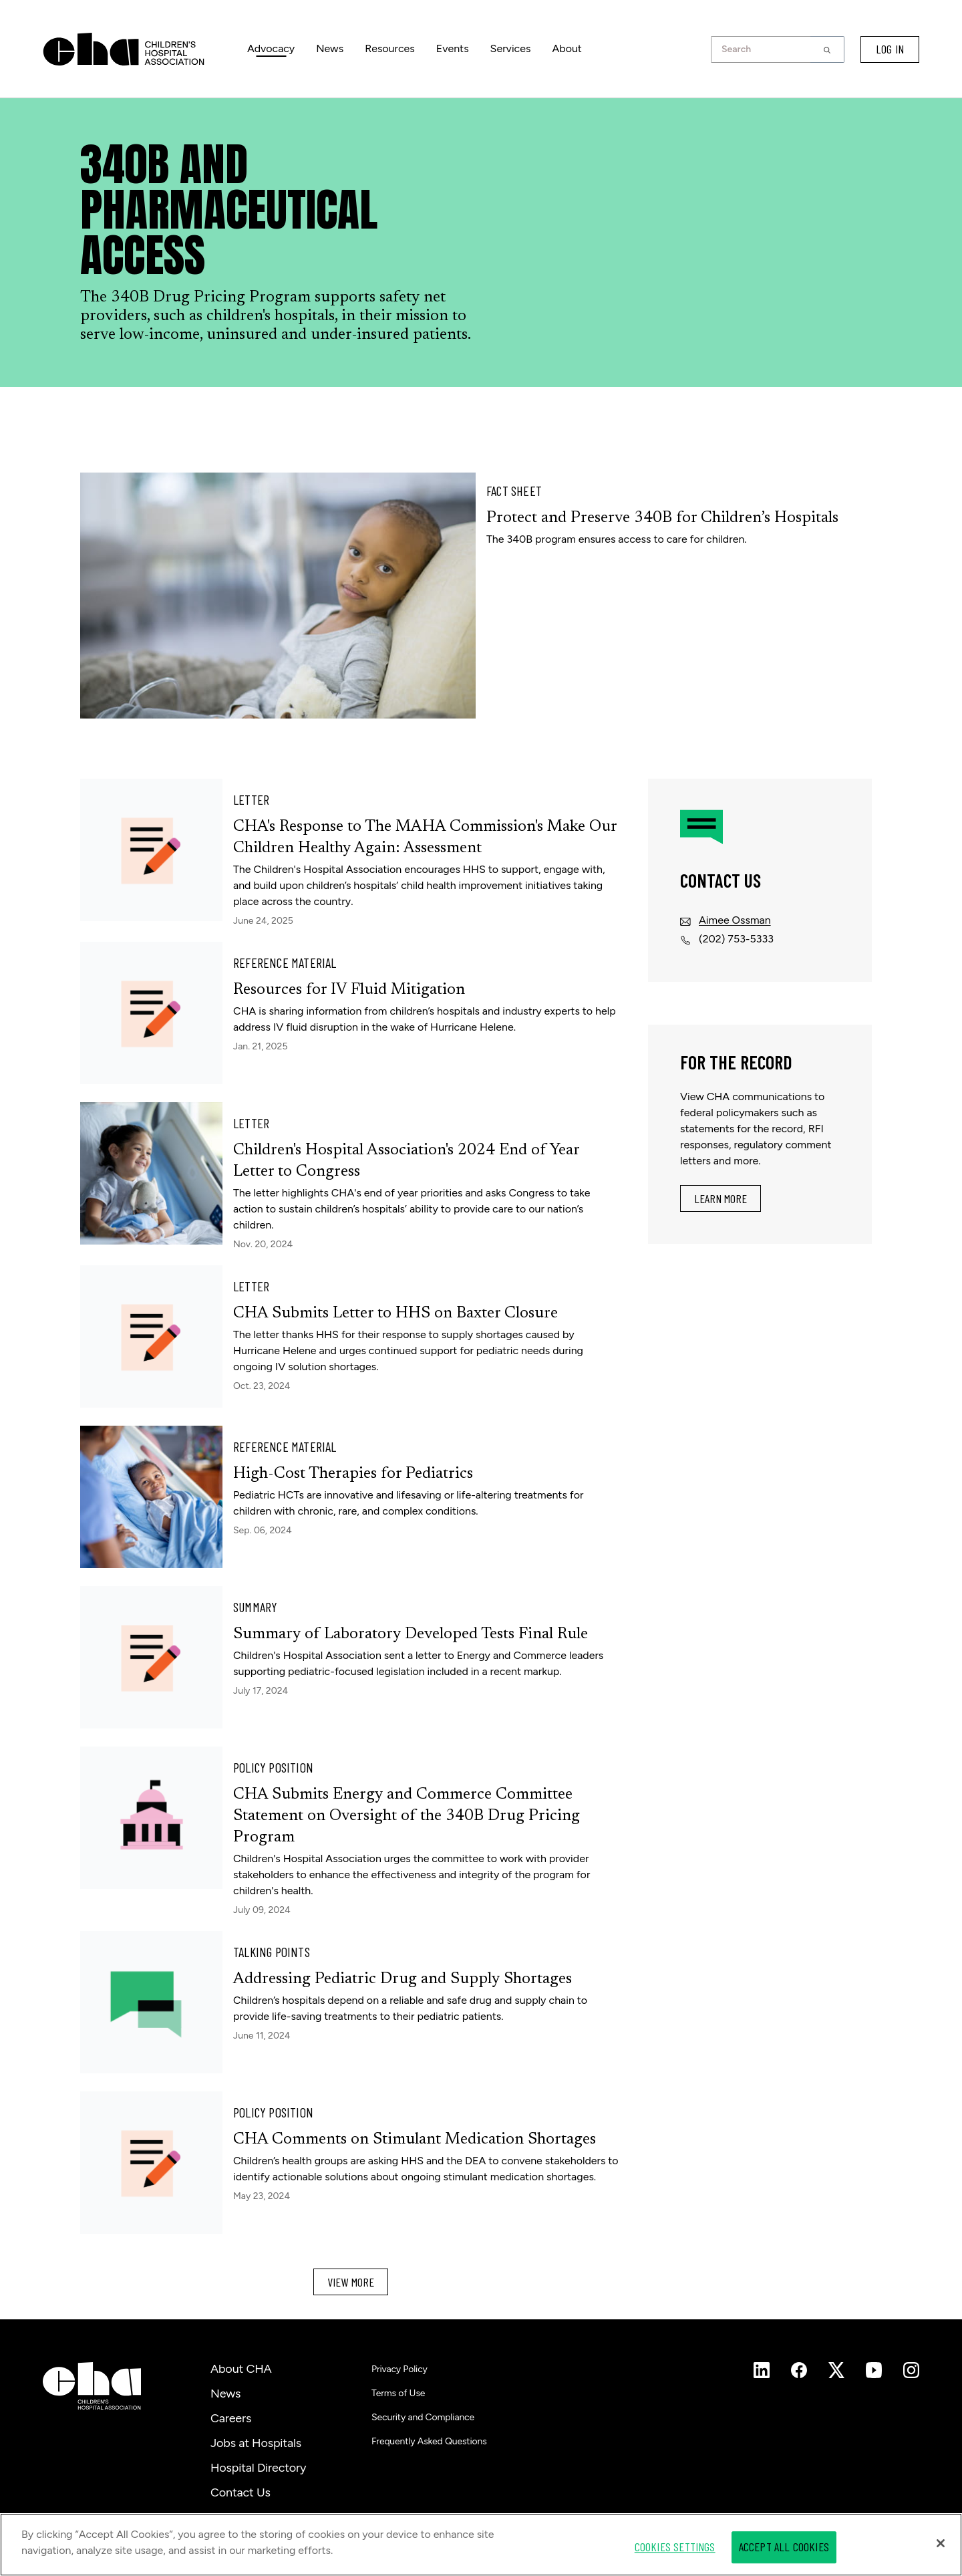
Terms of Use (398, 2393)
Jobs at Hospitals (255, 2443)
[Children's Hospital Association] (92, 2386)
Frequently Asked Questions (429, 2441)
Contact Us (240, 2492)
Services (510, 48)
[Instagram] (762, 2370)
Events (452, 48)
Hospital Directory (258, 2467)
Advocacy (271, 48)
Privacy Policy (399, 2369)
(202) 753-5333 (736, 938)
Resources (390, 48)
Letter (251, 799)
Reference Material (285, 962)
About (566, 48)
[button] (827, 49)
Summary (255, 1607)
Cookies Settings (675, 2554)
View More (351, 2282)
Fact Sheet (514, 491)
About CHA (241, 2368)
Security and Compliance (422, 2417)
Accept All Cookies (784, 2554)
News (329, 48)
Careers (230, 2418)
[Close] (940, 2551)
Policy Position (273, 1767)
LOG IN (890, 48)
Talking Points (271, 1952)
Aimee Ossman (735, 920)
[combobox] (764, 49)
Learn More (720, 1198)
